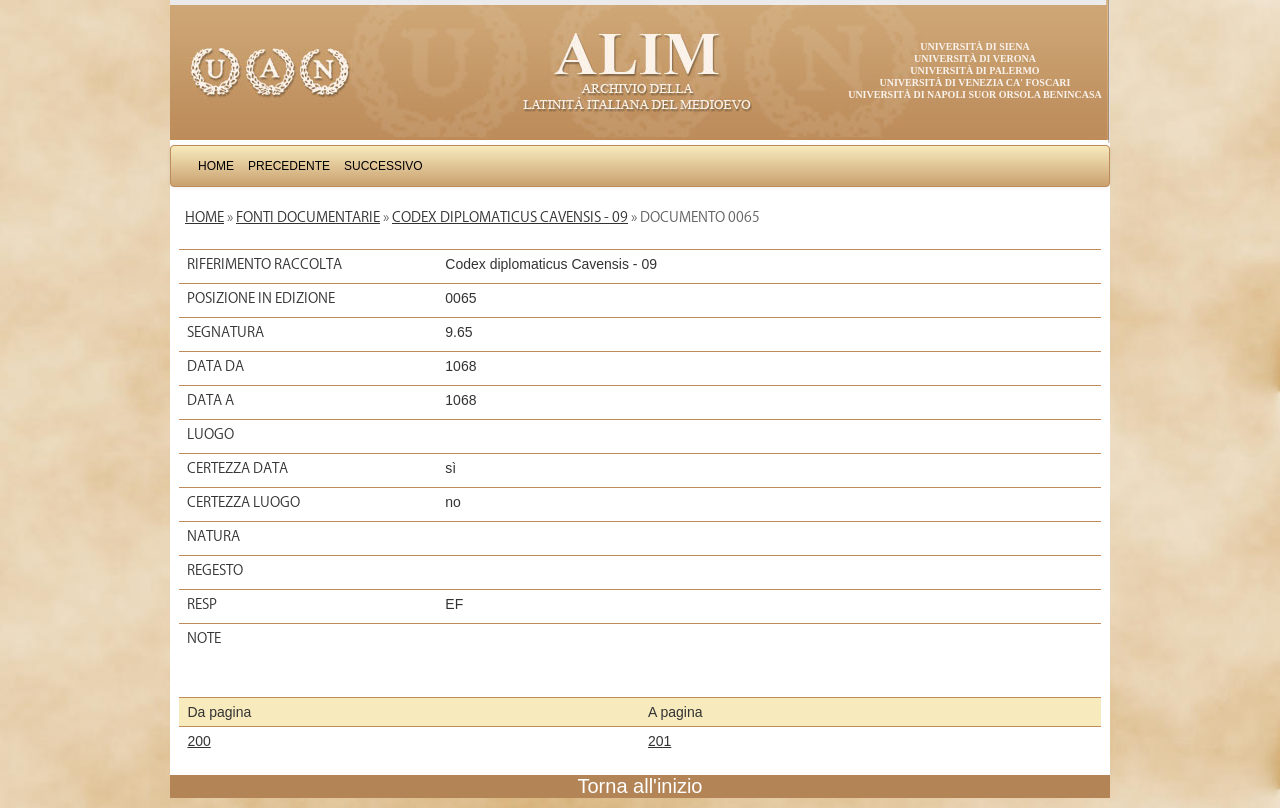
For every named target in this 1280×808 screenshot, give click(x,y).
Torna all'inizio (640, 786)
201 (659, 741)
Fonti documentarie (308, 217)
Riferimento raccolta (264, 264)
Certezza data (237, 468)
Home (216, 166)
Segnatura (225, 332)
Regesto (215, 570)
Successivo (383, 166)
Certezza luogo (243, 502)
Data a (210, 400)
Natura (213, 536)
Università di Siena (974, 46)
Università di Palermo (974, 70)
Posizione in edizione (261, 298)
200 (198, 741)
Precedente (289, 166)
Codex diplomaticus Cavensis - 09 (510, 217)
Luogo (210, 434)
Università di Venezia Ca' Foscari (975, 82)
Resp (202, 604)
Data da (215, 366)
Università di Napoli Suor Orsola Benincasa (975, 94)
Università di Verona (975, 58)
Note (204, 638)
